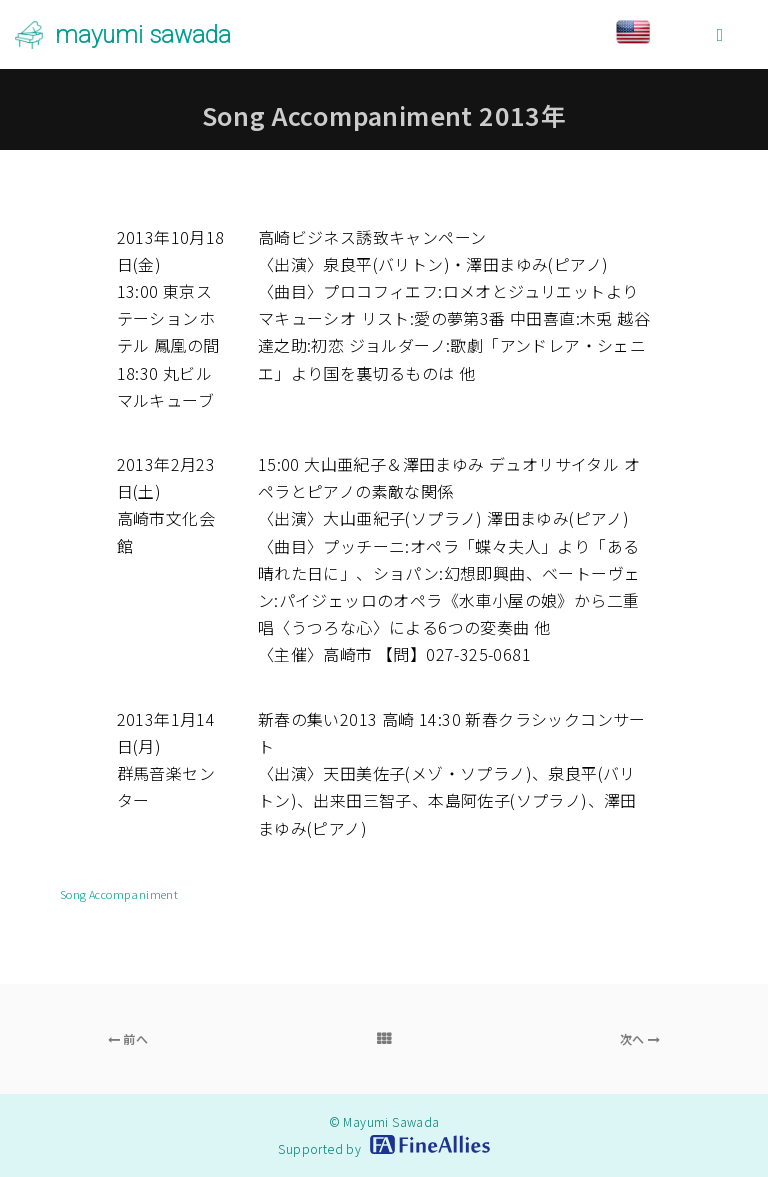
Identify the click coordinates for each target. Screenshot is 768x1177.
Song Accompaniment (119, 894)
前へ (128, 1038)
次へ (640, 1038)
